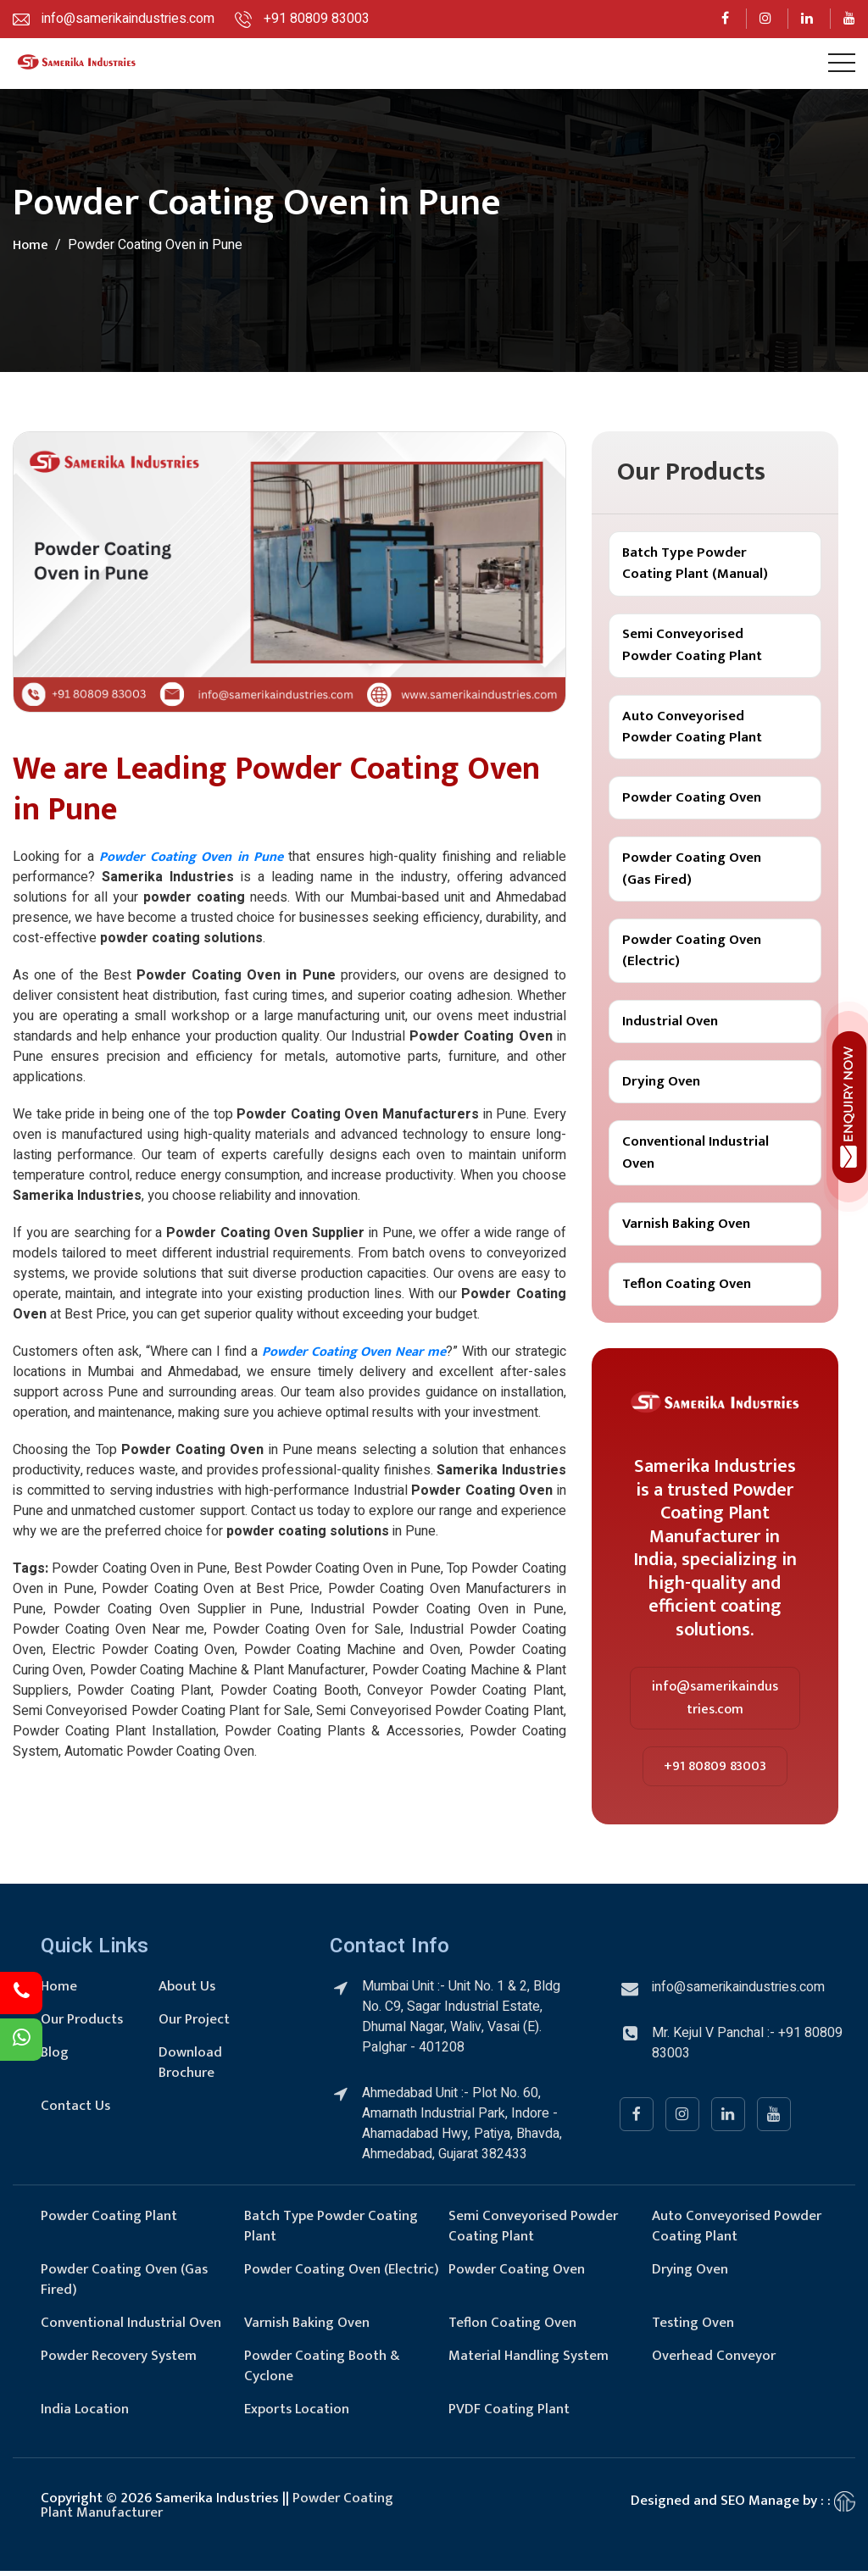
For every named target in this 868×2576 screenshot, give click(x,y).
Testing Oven (693, 2328)
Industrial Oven (670, 1024)
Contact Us (76, 2111)
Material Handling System (528, 2361)
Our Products (82, 2024)
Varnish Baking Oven (686, 1228)
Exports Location (297, 2414)
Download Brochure (190, 2068)
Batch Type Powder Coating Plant (331, 2231)
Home (30, 245)
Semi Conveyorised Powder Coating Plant (692, 646)
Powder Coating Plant (109, 2221)
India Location (85, 2414)
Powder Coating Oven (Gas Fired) (691, 871)
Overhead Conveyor (714, 2361)
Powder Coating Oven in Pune (191, 857)
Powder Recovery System (119, 2361)
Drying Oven (661, 1084)
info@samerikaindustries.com (715, 1703)
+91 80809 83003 (715, 1771)
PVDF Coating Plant (509, 2414)
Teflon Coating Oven (686, 1288)
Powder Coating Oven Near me (354, 1352)
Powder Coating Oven (691, 799)
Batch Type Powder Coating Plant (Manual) (695, 563)
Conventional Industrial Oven (695, 1157)
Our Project (194, 2024)
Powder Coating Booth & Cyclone (322, 2371)
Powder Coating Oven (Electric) (691, 953)
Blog (55, 2057)
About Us (187, 1991)
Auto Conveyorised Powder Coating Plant (692, 728)
